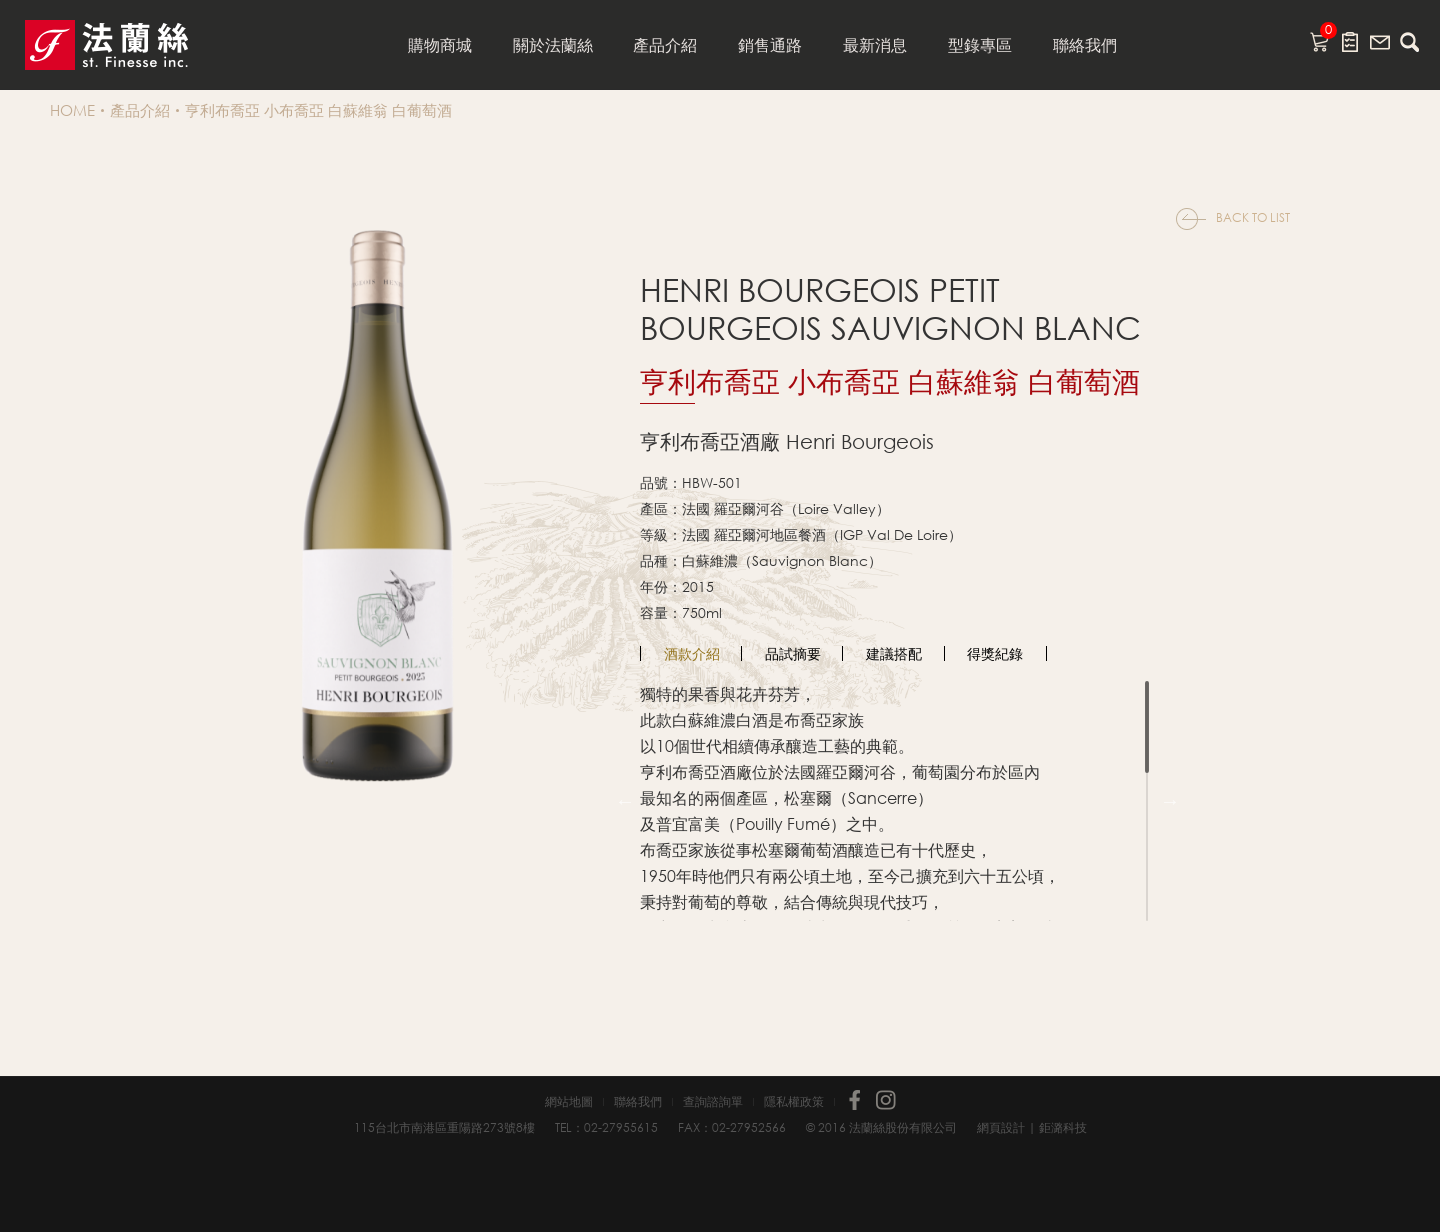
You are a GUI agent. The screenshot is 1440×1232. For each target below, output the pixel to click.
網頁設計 (1001, 1127)
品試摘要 (793, 653)
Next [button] (1170, 801)
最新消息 (875, 44)
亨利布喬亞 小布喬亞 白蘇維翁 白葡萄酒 (318, 110)
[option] (691, 653)
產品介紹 (665, 44)
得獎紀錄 (995, 653)
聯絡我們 (1085, 44)
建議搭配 (894, 653)
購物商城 (440, 44)
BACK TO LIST (1253, 217)
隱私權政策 (794, 1102)
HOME (72, 110)
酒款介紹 (692, 653)
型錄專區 (980, 44)
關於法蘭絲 (553, 44)
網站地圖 (569, 1102)
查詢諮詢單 (713, 1102)
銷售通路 (770, 44)
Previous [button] (625, 801)
